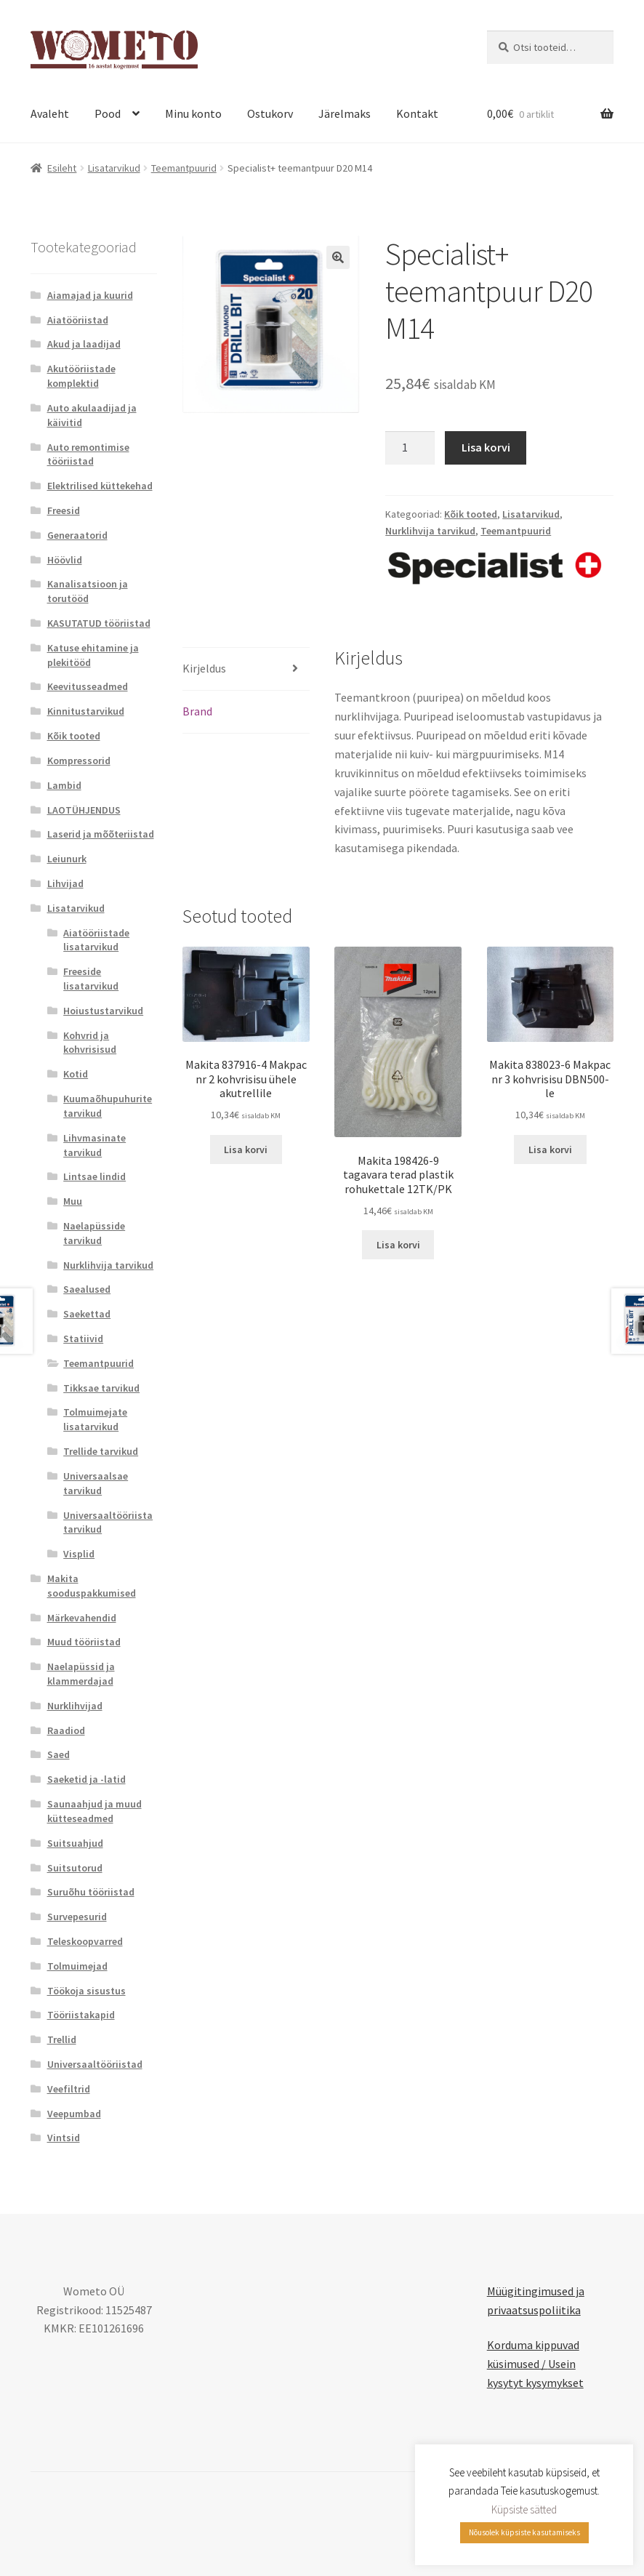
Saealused (86, 1289)
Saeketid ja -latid (86, 1779)
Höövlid (64, 559)
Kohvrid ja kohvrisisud (89, 1042)
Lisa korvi (486, 447)
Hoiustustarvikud (103, 1010)
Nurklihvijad (74, 1705)
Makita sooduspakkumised (91, 1586)
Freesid (63, 510)
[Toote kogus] (410, 448)
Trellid (61, 2039)
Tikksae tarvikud (101, 1388)
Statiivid (83, 1338)
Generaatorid (77, 535)
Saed (58, 1754)
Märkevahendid (81, 1617)
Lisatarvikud (114, 167)
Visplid (78, 1553)
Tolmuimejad (77, 1966)
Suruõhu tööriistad (90, 1891)
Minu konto (193, 113)
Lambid (64, 785)
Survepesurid (77, 1916)
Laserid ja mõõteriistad (100, 833)
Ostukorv (270, 113)
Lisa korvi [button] (245, 1149)
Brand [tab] (197, 711)
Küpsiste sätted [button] (524, 2509)
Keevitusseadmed (87, 686)
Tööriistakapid (81, 2014)
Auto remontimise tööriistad (88, 454)
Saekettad (86, 1313)
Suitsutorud (74, 1867)
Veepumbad (74, 2113)
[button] (338, 257)
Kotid (75, 1073)
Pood (107, 113)
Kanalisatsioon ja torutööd (87, 591)
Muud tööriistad (84, 1641)
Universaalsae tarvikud (95, 1483)
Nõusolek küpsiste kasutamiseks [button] (524, 2532)
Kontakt (417, 113)
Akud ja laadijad (84, 343)
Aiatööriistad (77, 319)
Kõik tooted (470, 514)
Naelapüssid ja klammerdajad (81, 1674)
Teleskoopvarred (85, 1941)
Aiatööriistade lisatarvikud (96, 940)
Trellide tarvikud (100, 1451)
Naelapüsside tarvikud (94, 1233)
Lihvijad (65, 883)
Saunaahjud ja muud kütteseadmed (94, 1811)
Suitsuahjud (75, 1843)
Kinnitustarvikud (85, 711)
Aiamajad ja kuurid (90, 295)
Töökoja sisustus (86, 1990)
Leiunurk (66, 858)
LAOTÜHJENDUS (84, 809)
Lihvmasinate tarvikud (94, 1145)
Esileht (61, 167)
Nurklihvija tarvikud (430, 530)
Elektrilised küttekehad (100, 485)
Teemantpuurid (184, 167)
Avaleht (50, 113)
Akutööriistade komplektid (81, 376)
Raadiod (66, 1730)
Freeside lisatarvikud (90, 978)
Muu (72, 1201)
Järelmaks (344, 113)
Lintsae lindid (94, 1176)
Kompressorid (78, 760)
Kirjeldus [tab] (204, 668)
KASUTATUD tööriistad (98, 623)
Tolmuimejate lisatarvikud (95, 1419)
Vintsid (63, 2137)
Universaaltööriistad (94, 2064)
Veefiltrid (68, 2088)
